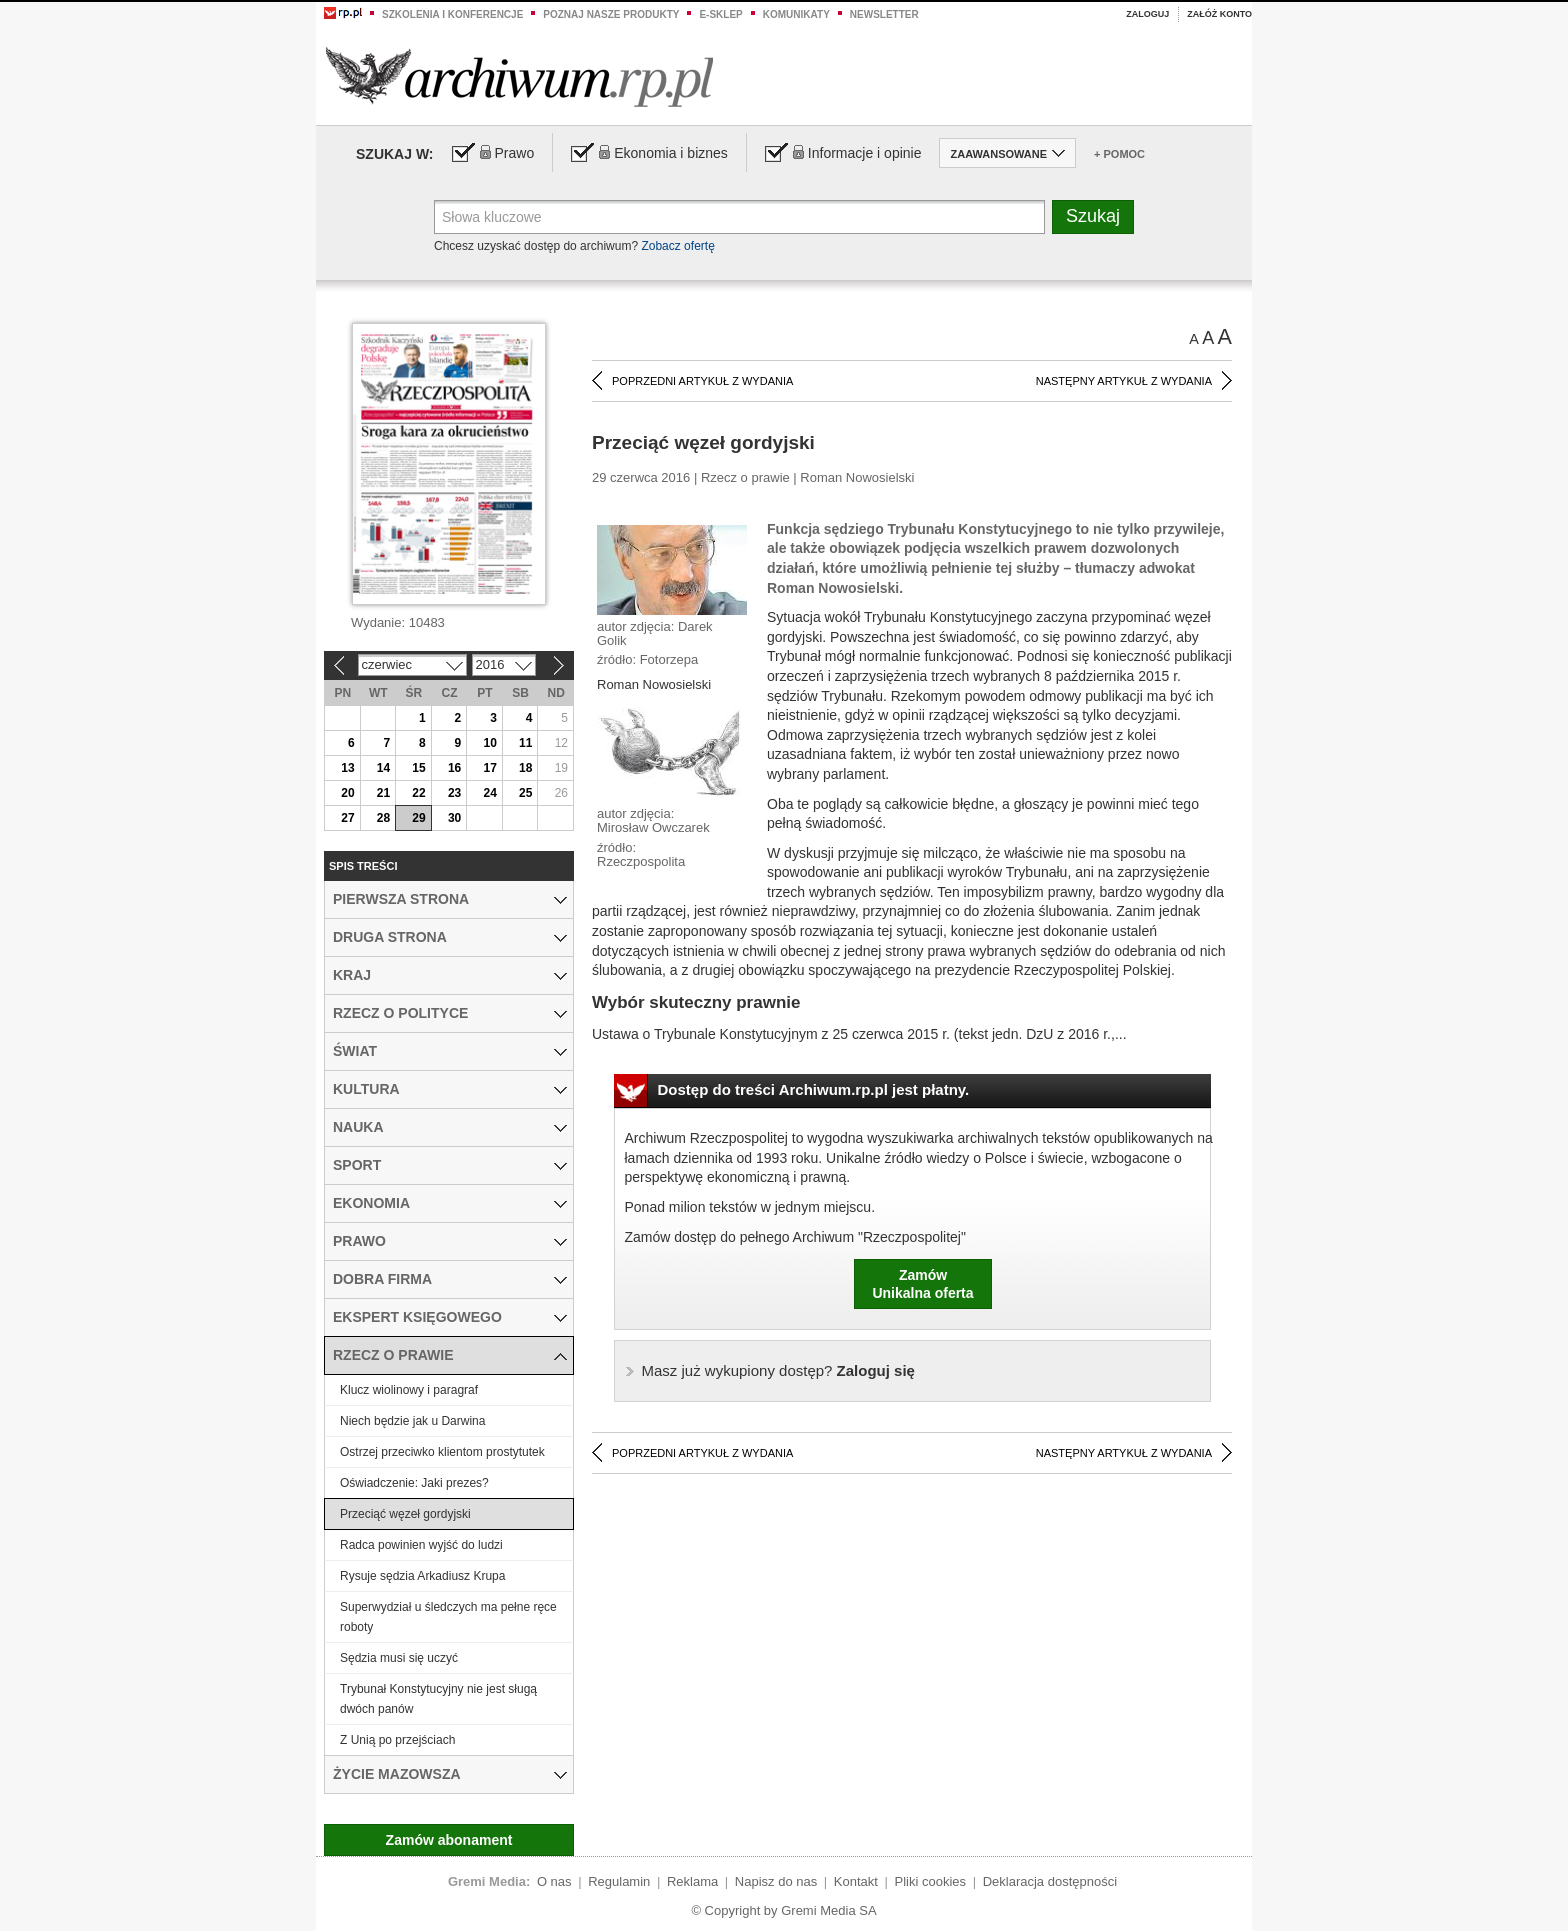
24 (489, 793)
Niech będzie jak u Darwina (412, 1421)
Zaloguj (1147, 14)
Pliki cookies (931, 1881)
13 (347, 768)
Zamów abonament (449, 1840)
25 (525, 793)
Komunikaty (796, 14)
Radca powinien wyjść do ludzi (421, 1545)
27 (347, 818)
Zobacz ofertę (677, 246)
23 (454, 793)
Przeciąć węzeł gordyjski (405, 1514)
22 (418, 793)
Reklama (692, 1881)
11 (525, 743)
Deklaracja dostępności (1050, 1881)
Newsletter (884, 14)
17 (489, 768)
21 (383, 793)
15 (418, 768)
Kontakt (856, 1881)
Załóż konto (1219, 14)
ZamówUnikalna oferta (922, 1284)
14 (383, 768)
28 (383, 818)
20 (347, 793)
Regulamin (619, 1881)
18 (525, 768)
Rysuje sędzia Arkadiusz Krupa (422, 1576)
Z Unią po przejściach (397, 1740)
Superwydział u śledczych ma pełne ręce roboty (448, 1617)
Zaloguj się (778, 1370)
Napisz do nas (776, 1881)
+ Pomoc (1119, 154)
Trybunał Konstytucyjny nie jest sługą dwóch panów (438, 1699)
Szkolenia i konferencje (452, 14)
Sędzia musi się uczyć (399, 1658)
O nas (554, 1881)
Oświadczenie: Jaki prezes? (414, 1483)
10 (489, 743)
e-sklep (720, 14)
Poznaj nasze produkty (611, 14)
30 (454, 818)
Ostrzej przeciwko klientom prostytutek (442, 1452)
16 (454, 768)
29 (418, 818)
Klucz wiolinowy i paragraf (409, 1390)
